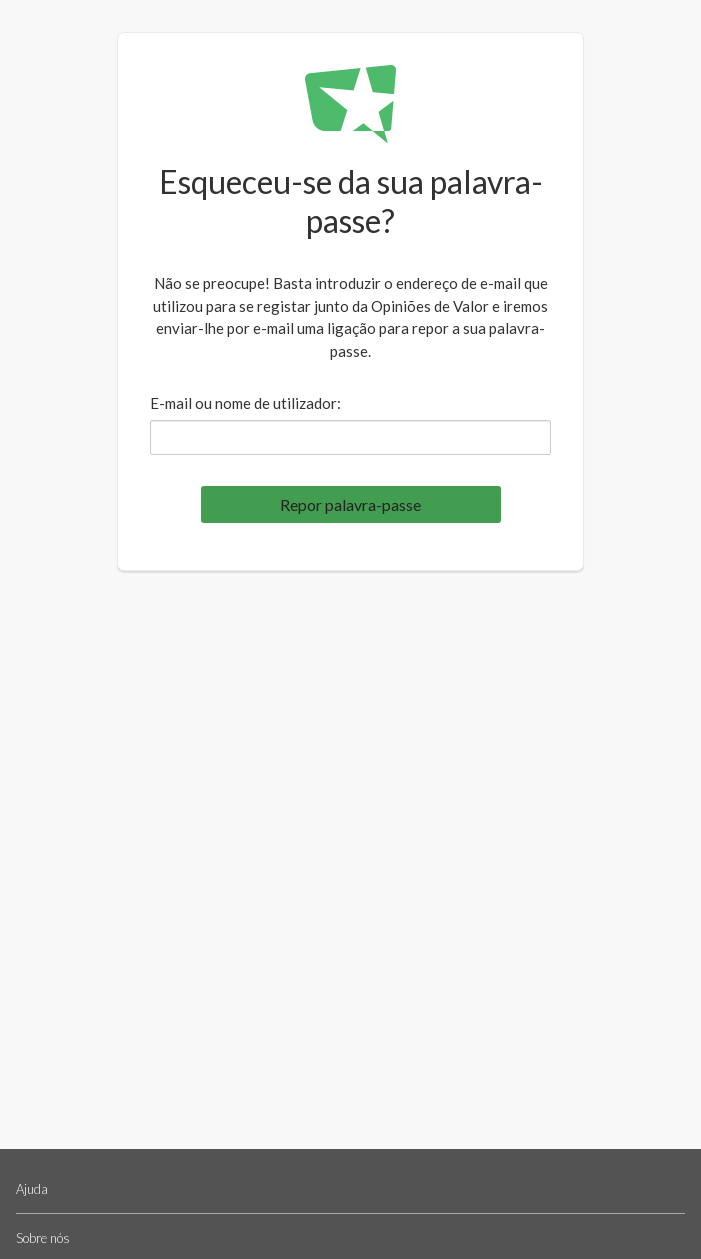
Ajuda (32, 1189)
